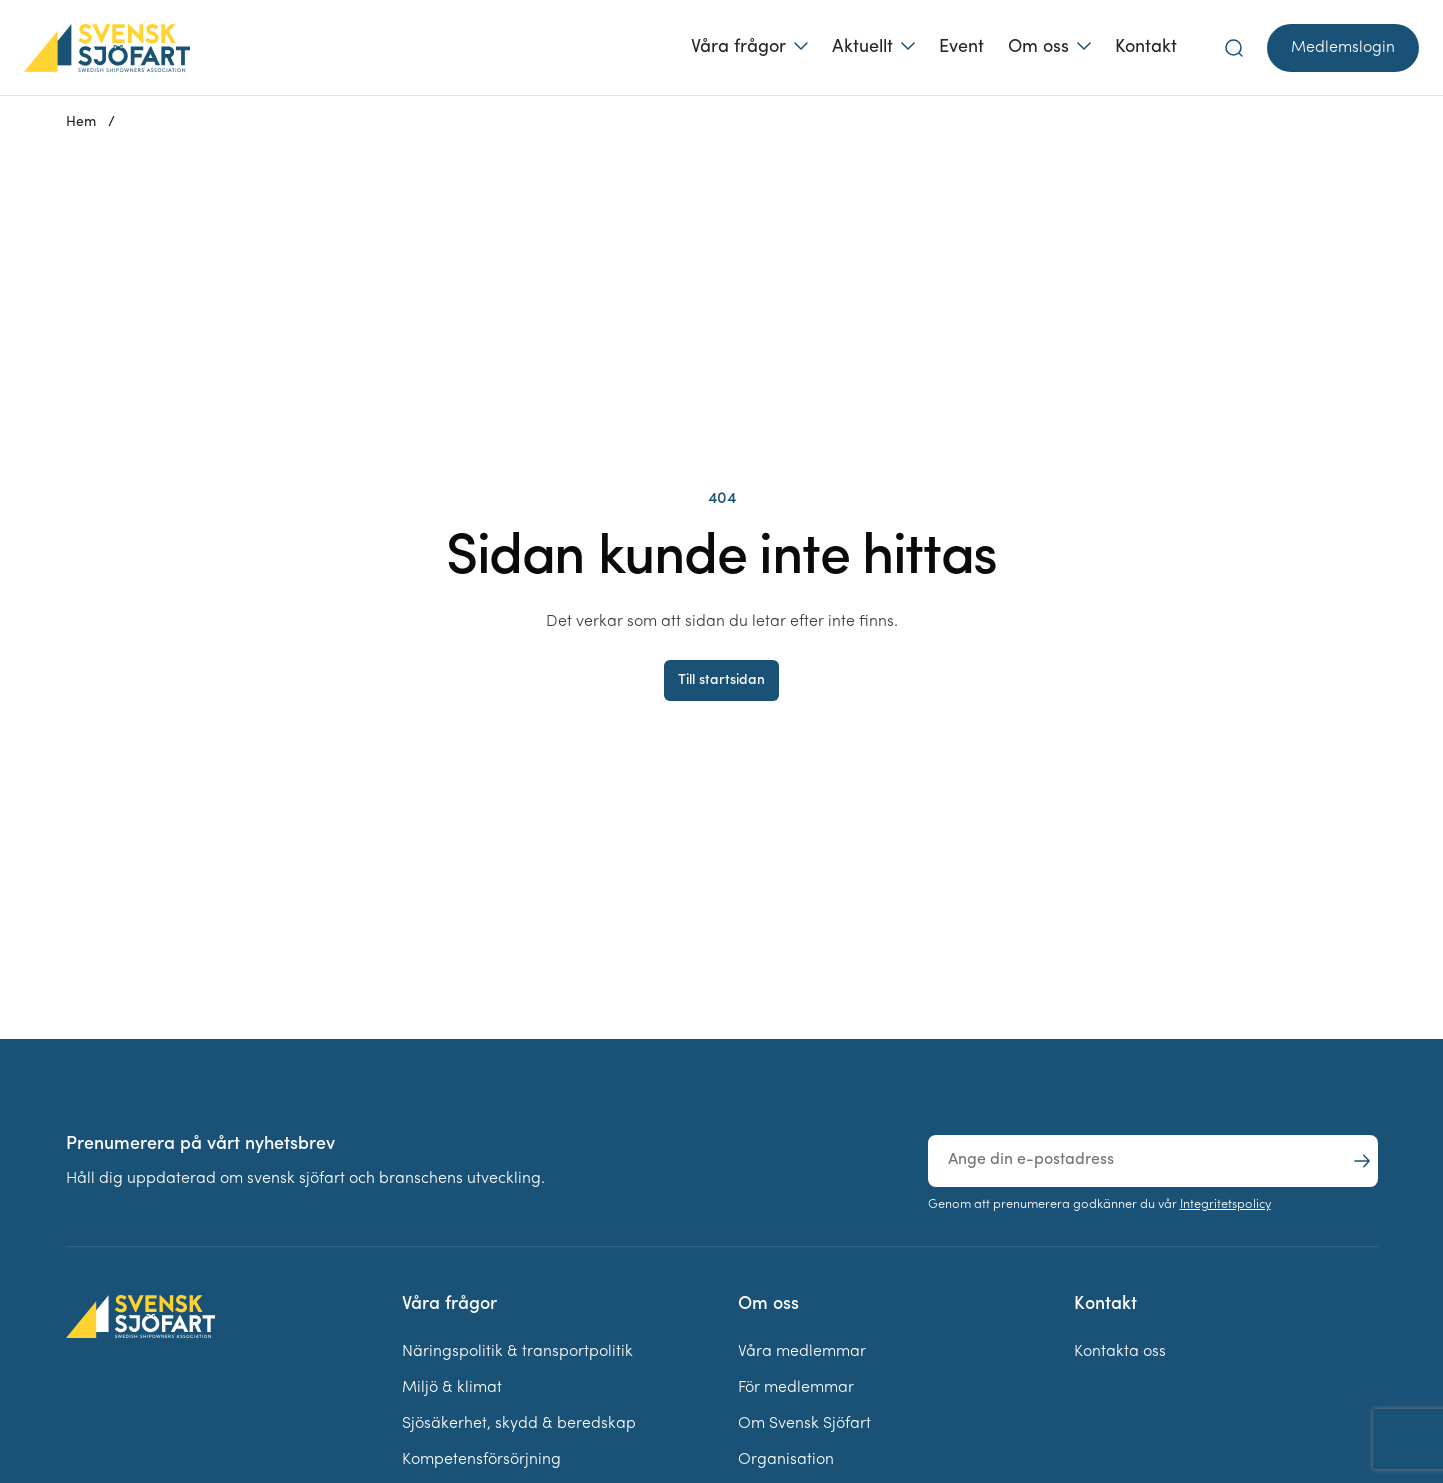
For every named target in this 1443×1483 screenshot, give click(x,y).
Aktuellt (862, 47)
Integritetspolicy (1225, 1204)
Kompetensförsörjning (481, 1460)
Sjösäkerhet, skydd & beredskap (519, 1424)
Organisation (786, 1460)
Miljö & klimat (452, 1388)
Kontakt (1146, 47)
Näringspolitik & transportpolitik (517, 1352)
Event (961, 47)
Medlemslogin (1343, 48)
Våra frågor (738, 47)
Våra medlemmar (802, 1352)
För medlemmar (796, 1388)
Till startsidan (721, 680)
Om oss (1038, 47)
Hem (81, 122)
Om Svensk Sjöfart (804, 1424)
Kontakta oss (1120, 1352)
